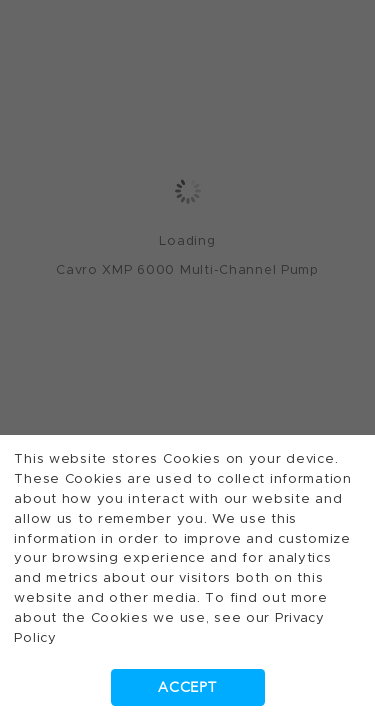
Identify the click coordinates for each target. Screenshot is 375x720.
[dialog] (187, 360)
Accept (187, 687)
